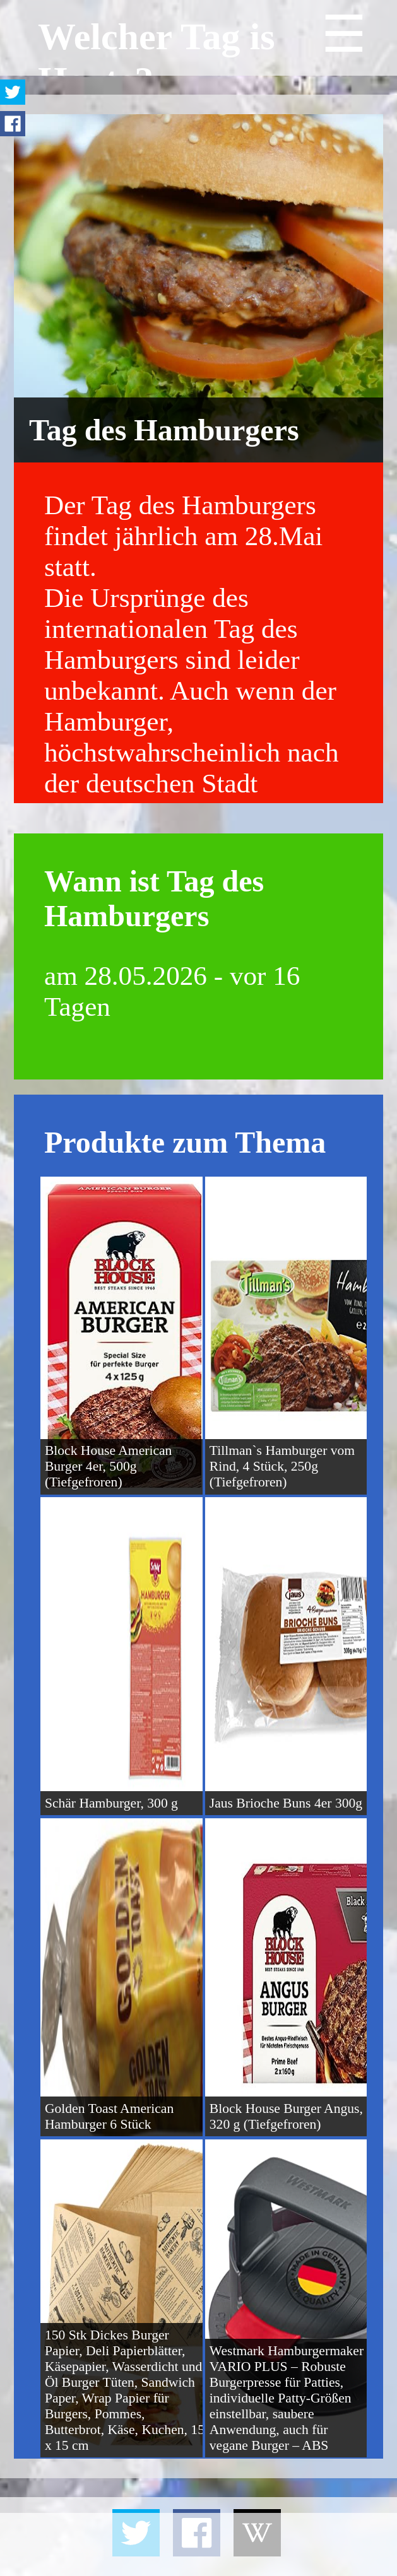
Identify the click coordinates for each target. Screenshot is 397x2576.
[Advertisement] (198, 2544)
